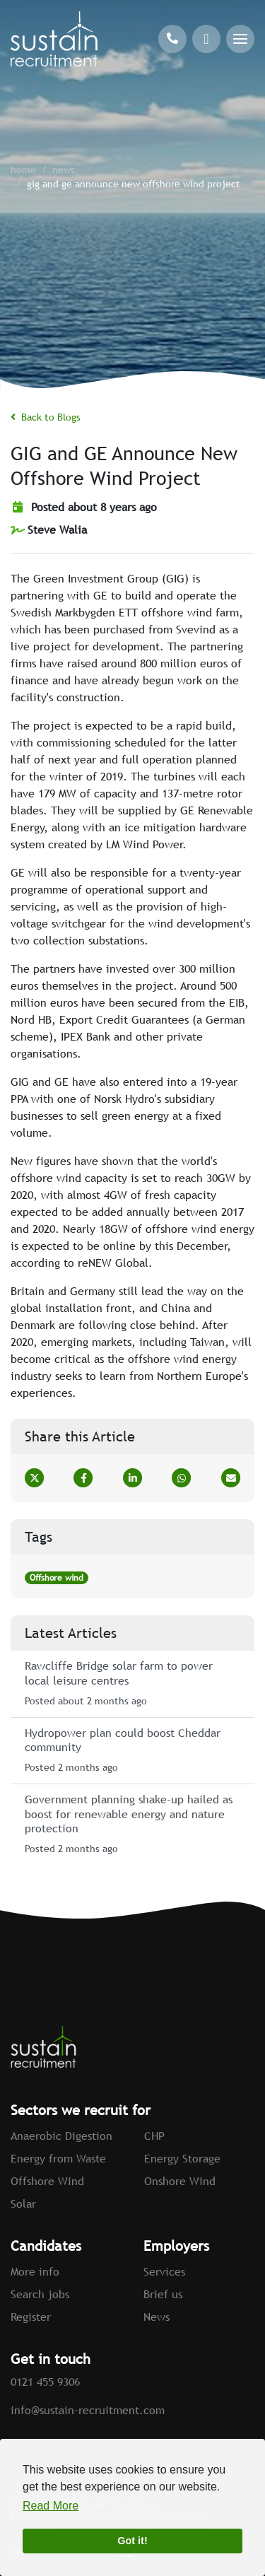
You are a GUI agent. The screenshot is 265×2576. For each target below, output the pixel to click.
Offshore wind (56, 1578)
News (63, 169)
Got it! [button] (132, 2540)
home (23, 169)
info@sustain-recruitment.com (88, 2410)
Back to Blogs (46, 417)
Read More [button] (50, 2506)
